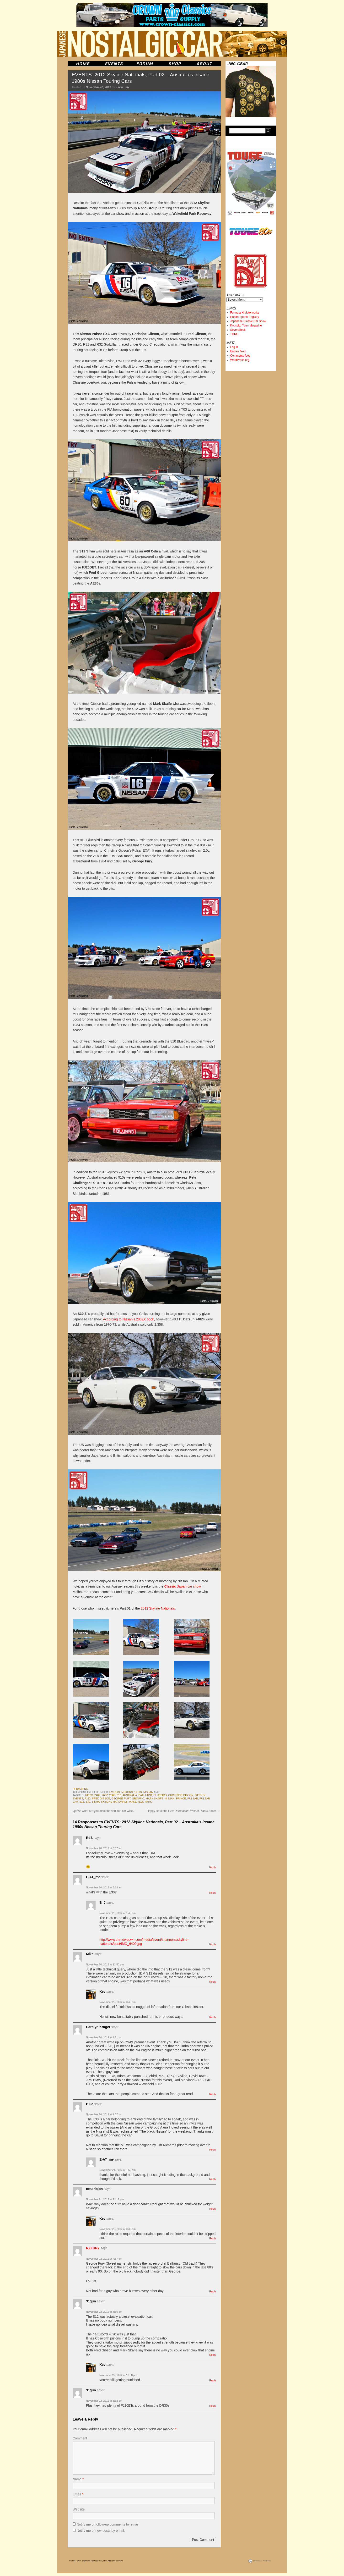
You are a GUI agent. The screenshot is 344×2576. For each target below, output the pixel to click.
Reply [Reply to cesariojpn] (212, 2208)
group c (138, 1798)
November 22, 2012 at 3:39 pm (117, 2229)
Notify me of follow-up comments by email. (108, 2524)
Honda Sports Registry (244, 317)
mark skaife (154, 1798)
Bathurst (145, 1795)
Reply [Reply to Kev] (212, 2017)
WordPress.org (239, 360)
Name (78, 2479)
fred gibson (101, 1798)
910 (119, 1795)
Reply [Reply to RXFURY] (212, 2291)
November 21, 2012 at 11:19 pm (105, 2199)
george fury (121, 1798)
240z (97, 1795)
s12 (81, 1801)
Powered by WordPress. (262, 2561)
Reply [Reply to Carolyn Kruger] (212, 2094)
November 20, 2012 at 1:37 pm (104, 2114)
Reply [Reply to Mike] (212, 1981)
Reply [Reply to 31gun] (212, 2354)
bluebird (160, 1795)
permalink (80, 1788)
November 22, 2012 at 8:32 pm (104, 2400)
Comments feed (240, 355)
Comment (80, 2438)
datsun (200, 1795)
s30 (88, 1801)
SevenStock (238, 329)
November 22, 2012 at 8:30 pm (104, 2311)
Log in (234, 347)
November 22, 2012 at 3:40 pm (117, 2002)
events (114, 1792)
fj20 (87, 1798)
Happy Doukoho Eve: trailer (183, 1811)
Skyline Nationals (114, 1801)
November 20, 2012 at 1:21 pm (104, 2037)
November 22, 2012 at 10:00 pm (118, 2375)
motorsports (131, 1792)
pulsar (193, 1798)
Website (79, 2509)
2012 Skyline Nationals (158, 1608)
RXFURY (93, 2248)
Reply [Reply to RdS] (212, 1867)
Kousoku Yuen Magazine (246, 325)
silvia (96, 1801)
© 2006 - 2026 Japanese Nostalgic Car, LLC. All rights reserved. (96, 2561)
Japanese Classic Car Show (248, 321)
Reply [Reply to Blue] (212, 2149)
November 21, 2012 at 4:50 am (117, 2169)
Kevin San (122, 87)
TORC (234, 334)
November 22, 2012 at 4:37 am (104, 2258)
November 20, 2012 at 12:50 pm (105, 1964)
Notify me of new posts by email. (101, 2530)
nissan (148, 1792)
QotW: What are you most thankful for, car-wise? (101, 1811)
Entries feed (238, 351)
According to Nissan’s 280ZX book (128, 1319)
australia (129, 1795)
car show (182, 1586)
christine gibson (180, 1795)
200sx (89, 1795)
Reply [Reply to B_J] (212, 1944)
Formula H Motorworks (244, 312)
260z (105, 1795)
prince (181, 1798)
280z (112, 1795)
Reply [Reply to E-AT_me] (212, 1892)
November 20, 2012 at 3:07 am (104, 1848)
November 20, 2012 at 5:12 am (104, 1887)
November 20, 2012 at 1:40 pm (117, 1913)
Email (78, 2494)
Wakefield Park (140, 1801)
